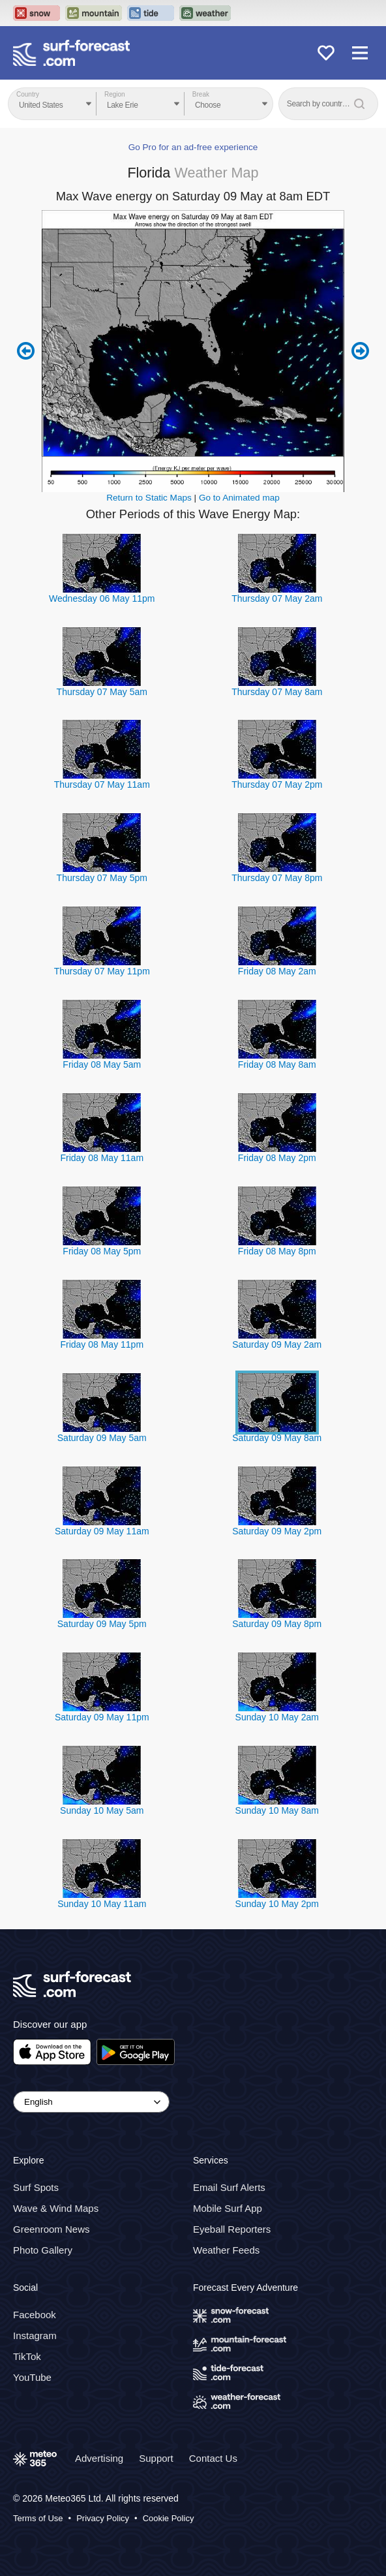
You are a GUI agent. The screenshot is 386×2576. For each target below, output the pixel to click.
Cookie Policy (168, 2518)
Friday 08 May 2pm (277, 1158)
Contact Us (213, 2458)
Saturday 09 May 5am (102, 1438)
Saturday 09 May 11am (102, 1531)
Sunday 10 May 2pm (277, 1904)
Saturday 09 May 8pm (276, 1624)
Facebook (34, 2314)
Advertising (99, 2458)
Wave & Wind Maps (55, 2208)
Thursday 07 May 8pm (276, 878)
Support (156, 2458)
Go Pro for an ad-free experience (193, 147)
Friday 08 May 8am (277, 1064)
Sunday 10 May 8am (277, 1810)
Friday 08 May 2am (277, 971)
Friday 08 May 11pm (101, 1344)
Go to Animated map (239, 498)
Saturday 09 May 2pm (276, 1531)
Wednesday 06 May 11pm (102, 598)
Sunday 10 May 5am (101, 1810)
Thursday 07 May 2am (276, 598)
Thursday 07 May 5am (102, 692)
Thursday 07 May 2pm (276, 784)
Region (114, 94)
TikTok (27, 2356)
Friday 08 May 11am (101, 1158)
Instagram (35, 2335)
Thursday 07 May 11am (102, 784)
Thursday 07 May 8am (276, 692)
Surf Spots (36, 2187)
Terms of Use (38, 2518)
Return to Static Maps (149, 498)
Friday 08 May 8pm (277, 1251)
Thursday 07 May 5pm (102, 878)
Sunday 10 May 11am (101, 1904)
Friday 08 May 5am (102, 1064)
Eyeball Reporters (232, 2229)
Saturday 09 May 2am (276, 1344)
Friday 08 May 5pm (102, 1251)
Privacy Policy (102, 2518)
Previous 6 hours (26, 351)
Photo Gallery (42, 2250)
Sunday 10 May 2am (277, 1717)
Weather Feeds (226, 2250)
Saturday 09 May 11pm (102, 1717)
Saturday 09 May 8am (276, 1438)
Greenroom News (51, 2229)
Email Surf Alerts (229, 2187)
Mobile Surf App (227, 2208)
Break (200, 94)
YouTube (32, 2377)
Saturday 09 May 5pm (102, 1624)
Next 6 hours (360, 351)
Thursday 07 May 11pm (102, 971)
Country (27, 94)
